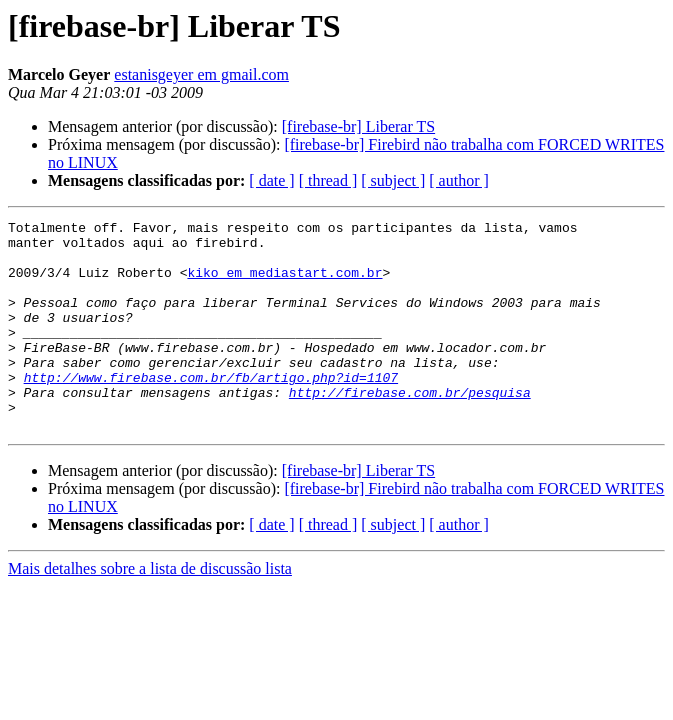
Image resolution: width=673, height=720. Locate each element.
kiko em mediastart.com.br (284, 284)
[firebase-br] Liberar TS (358, 126)
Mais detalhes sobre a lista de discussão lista (150, 610)
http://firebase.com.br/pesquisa (410, 428)
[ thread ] (328, 180)
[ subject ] (393, 180)
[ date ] (271, 180)
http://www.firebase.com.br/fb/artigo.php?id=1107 (211, 410)
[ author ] (459, 180)
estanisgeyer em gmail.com (201, 74)
